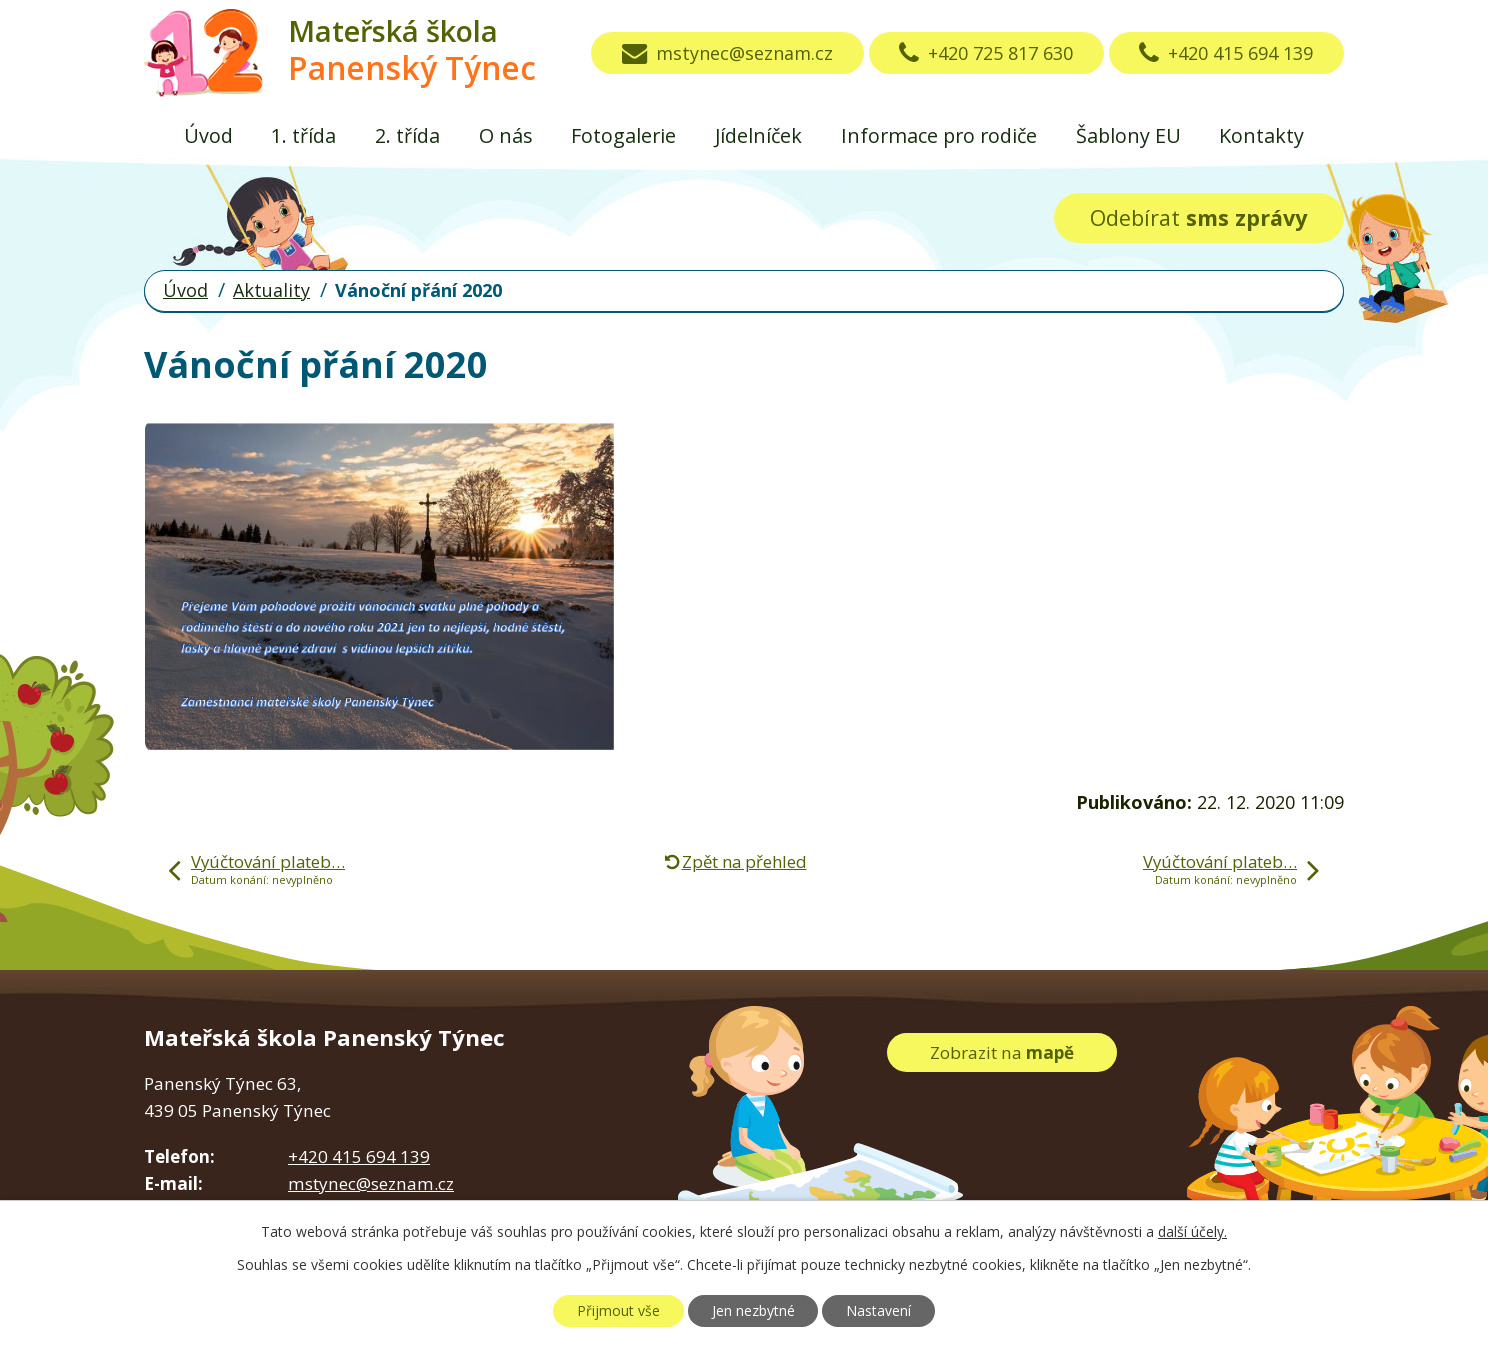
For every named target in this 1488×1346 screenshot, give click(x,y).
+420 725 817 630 (986, 53)
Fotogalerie (623, 135)
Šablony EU (1128, 135)
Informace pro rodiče (939, 135)
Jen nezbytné (753, 1310)
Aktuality (271, 290)
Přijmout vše (618, 1310)
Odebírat (1198, 217)
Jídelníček (758, 135)
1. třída (303, 135)
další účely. (1192, 1231)
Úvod (208, 135)
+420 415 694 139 (1226, 53)
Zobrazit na (1002, 1052)
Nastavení (878, 1310)
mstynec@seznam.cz (727, 53)
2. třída (407, 135)
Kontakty (1261, 135)
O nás (506, 135)
